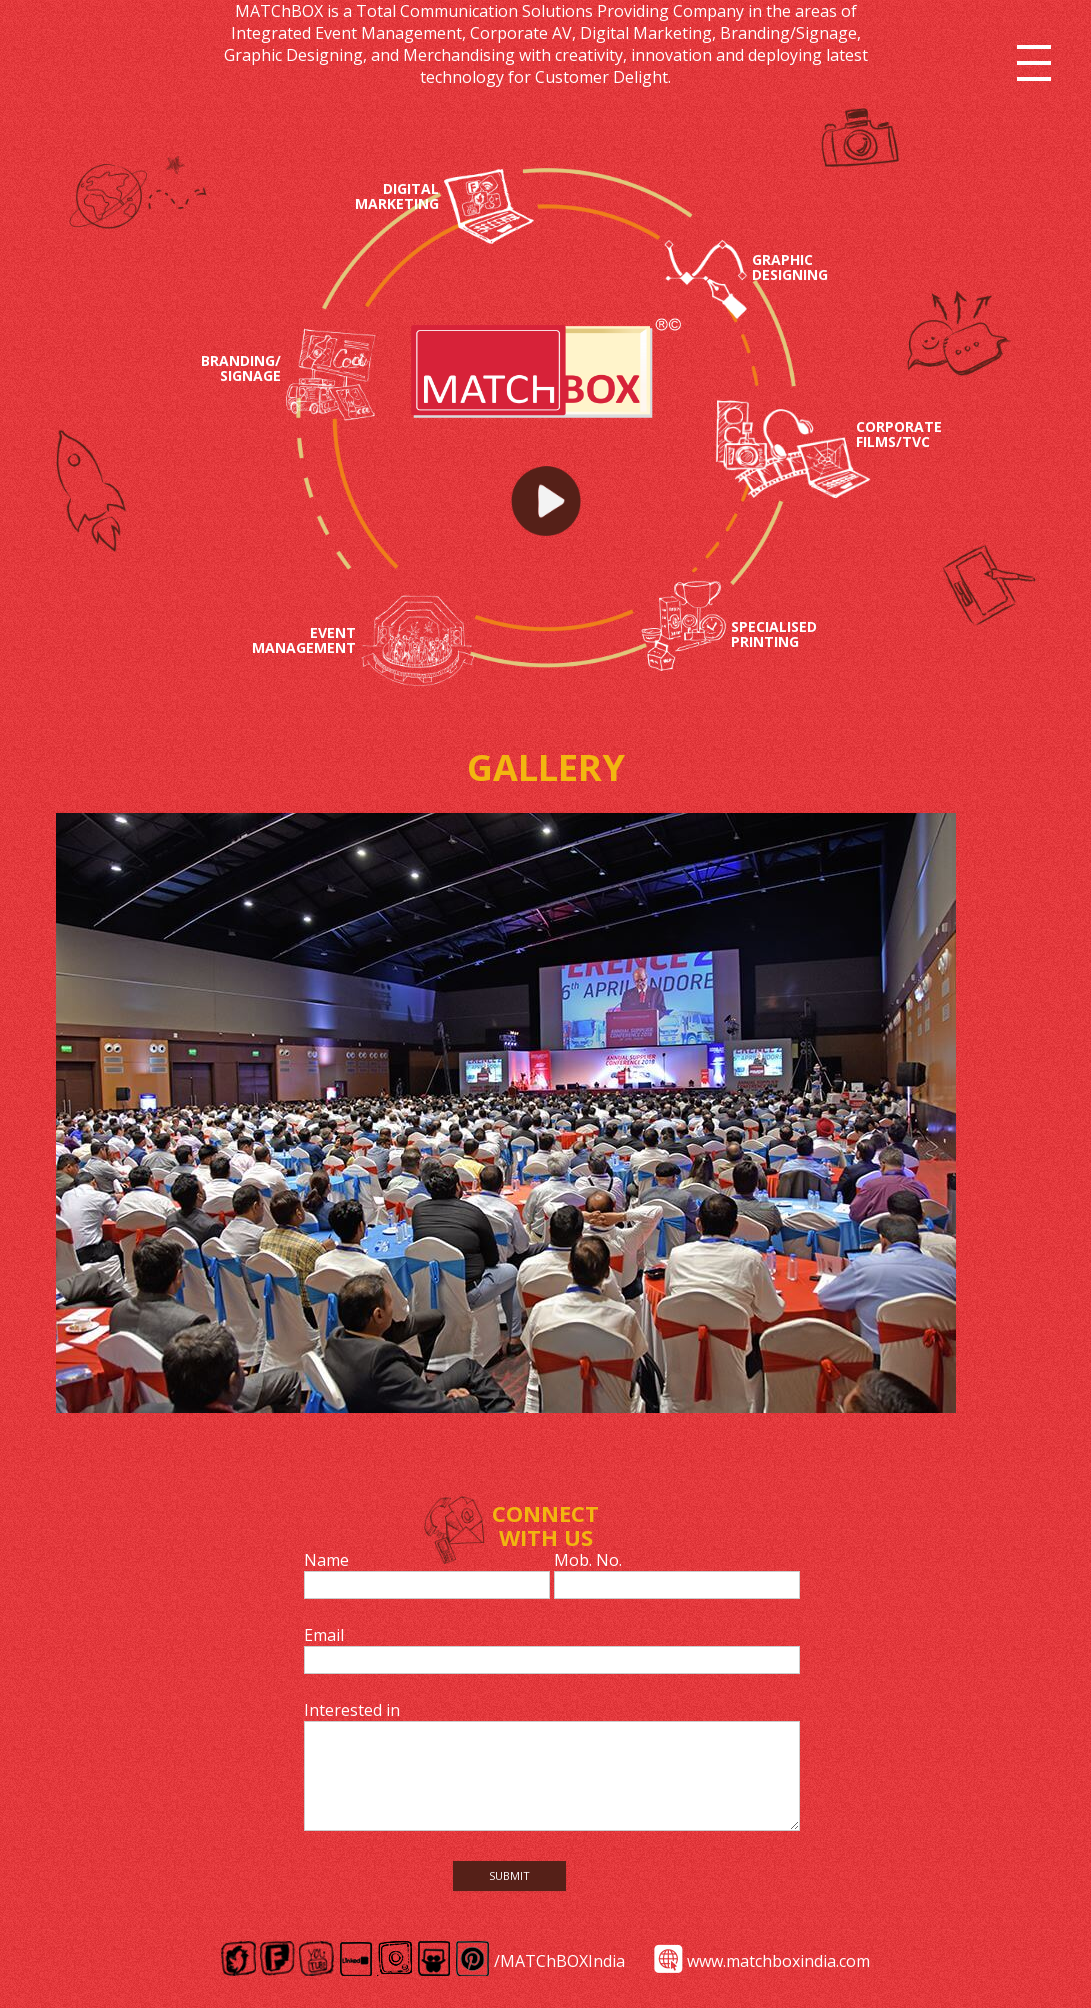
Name (326, 1560)
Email (324, 1635)
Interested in (352, 1710)
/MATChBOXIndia (559, 1961)
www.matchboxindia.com (778, 1961)
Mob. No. (588, 1560)
